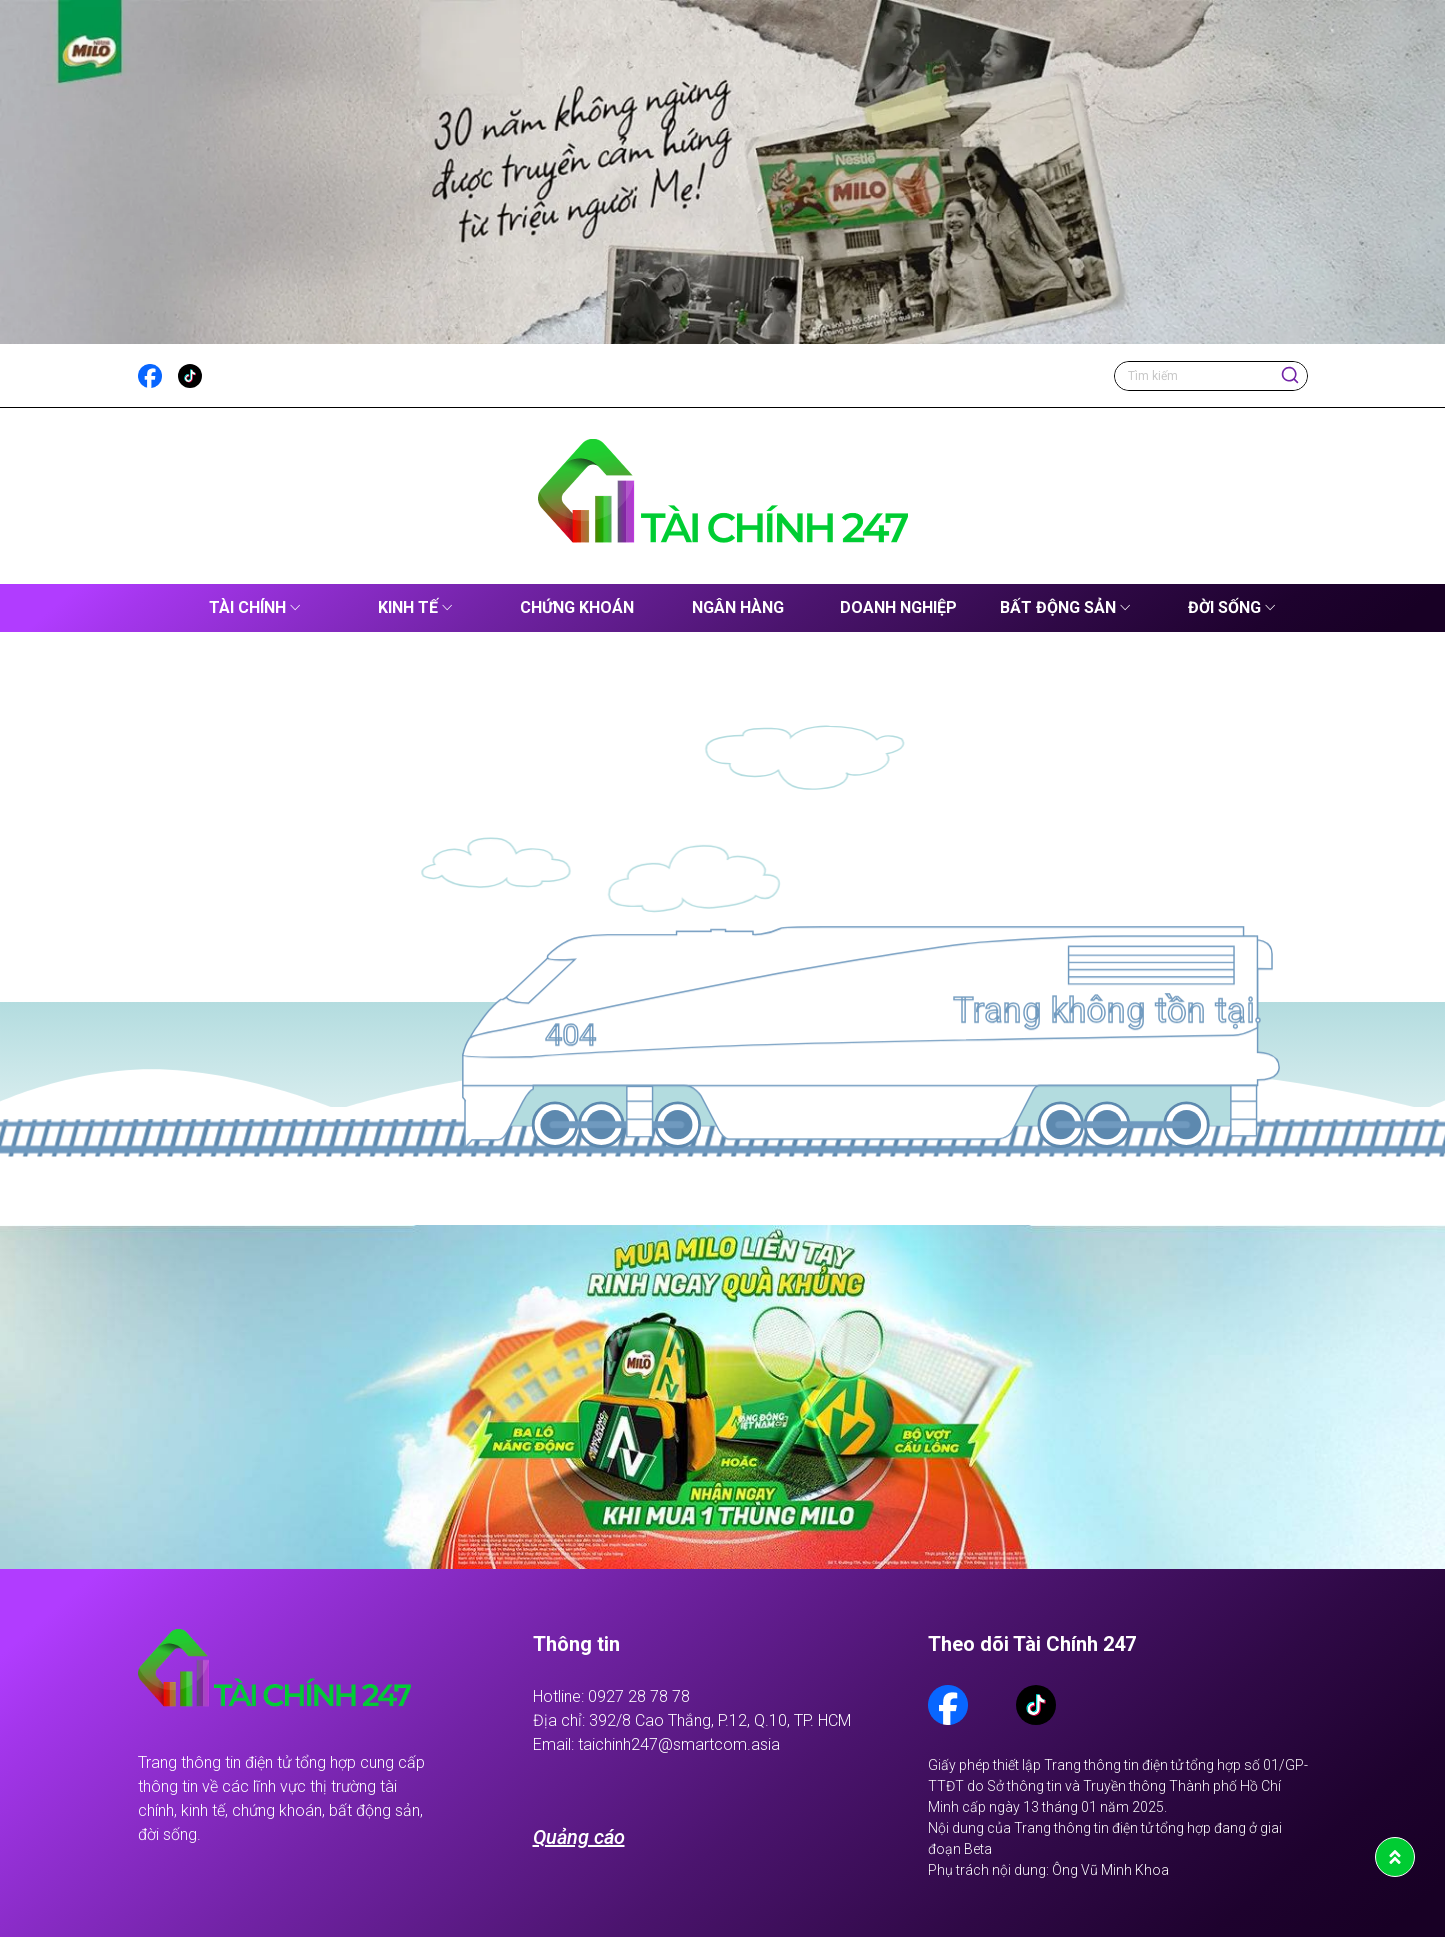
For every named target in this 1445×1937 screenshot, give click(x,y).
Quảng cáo (579, 1837)
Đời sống (1224, 607)
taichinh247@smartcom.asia (679, 1744)
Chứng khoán (577, 607)
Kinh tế (408, 607)
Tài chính (247, 607)
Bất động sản (1058, 607)
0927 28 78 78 (639, 1696)
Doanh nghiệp (898, 607)
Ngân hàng (738, 607)
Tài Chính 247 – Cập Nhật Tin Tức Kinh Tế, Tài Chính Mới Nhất (154, 608)
